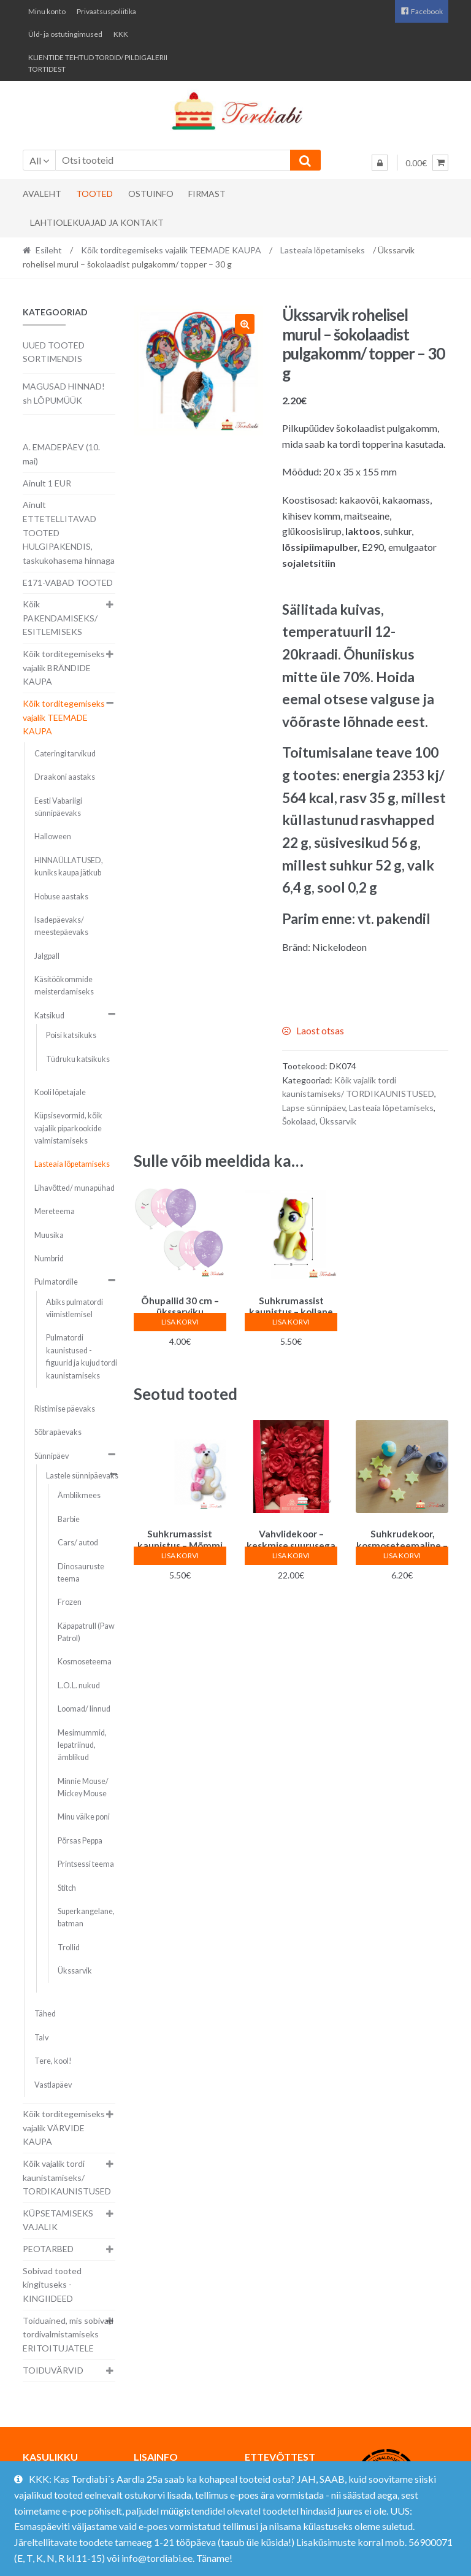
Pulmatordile (56, 1281)
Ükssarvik (338, 1121)
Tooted (94, 193)
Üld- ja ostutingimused (65, 34)
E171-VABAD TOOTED (68, 582)
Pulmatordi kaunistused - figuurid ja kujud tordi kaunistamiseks (81, 1356)
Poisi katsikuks (71, 1035)
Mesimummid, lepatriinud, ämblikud (82, 1745)
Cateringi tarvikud (65, 753)
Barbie (69, 1519)
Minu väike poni (84, 1816)
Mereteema (54, 1211)
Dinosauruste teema (81, 1572)
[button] (245, 324)
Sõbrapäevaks (58, 1432)
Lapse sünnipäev (313, 1107)
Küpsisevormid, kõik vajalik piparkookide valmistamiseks (68, 1128)
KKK (120, 34)
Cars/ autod (78, 1542)
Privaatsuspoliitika (106, 11)
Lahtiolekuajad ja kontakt (97, 222)
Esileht (49, 250)
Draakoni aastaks (64, 777)
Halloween (52, 836)
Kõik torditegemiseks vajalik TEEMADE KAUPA (171, 250)
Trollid (69, 1947)
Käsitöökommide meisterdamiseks (64, 985)
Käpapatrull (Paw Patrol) (86, 1632)
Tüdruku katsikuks (78, 1059)
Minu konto (47, 11)
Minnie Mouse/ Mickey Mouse (83, 1787)
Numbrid (49, 1258)
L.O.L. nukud (79, 1685)
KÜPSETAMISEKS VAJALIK (58, 2220)
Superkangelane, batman (86, 1917)
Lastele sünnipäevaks (82, 1475)
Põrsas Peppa (80, 1840)
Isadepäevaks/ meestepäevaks (61, 926)
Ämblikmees (79, 1495)
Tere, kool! (53, 2061)
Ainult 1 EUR (47, 483)
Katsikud (49, 1015)
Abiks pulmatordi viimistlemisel (74, 1308)
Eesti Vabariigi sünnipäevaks (58, 807)
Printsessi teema (86, 1864)
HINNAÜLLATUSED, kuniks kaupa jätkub (68, 866)
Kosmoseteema (85, 1661)
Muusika (49, 1235)
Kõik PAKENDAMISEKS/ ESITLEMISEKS (60, 618)
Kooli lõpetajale (60, 1092)
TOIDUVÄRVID (53, 2370)
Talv (41, 2037)
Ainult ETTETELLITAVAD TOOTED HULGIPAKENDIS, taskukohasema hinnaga (69, 532)
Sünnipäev (51, 1456)
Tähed (45, 2013)
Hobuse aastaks (61, 896)
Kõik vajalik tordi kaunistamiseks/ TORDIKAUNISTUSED (67, 2177)
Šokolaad (299, 1121)
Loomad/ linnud (84, 1708)
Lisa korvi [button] (180, 1321)
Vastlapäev (53, 2085)
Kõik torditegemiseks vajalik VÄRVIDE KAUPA (64, 2128)
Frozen (70, 1602)
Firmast (207, 193)
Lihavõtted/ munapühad (74, 1188)
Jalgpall (46, 956)
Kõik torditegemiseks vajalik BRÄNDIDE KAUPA (64, 667)
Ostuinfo (151, 193)
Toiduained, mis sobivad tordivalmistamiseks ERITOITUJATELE (68, 2334)
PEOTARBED (48, 2248)
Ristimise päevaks (64, 1408)
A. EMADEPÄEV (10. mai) (61, 454)
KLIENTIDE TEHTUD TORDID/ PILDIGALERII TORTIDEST (97, 63)
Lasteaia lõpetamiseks (322, 250)
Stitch (67, 1888)
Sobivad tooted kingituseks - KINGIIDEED (52, 2285)
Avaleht (42, 193)
